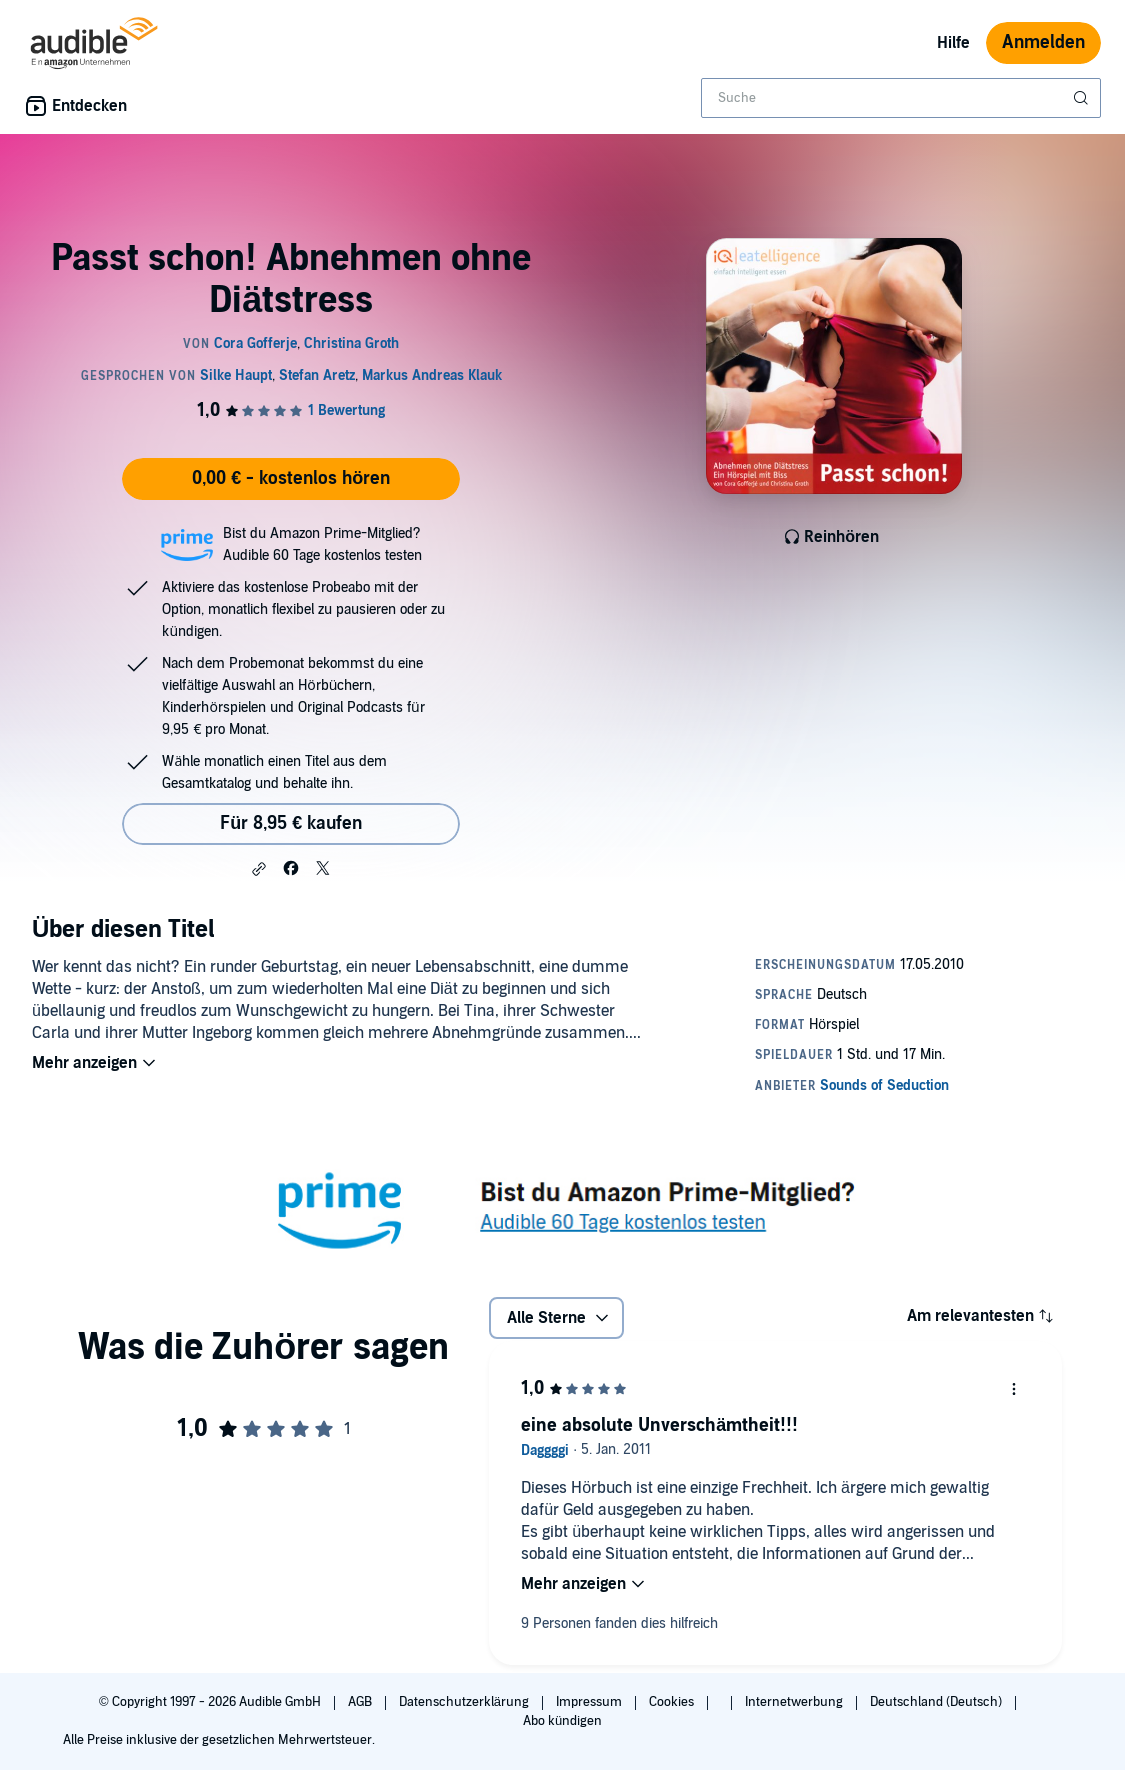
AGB (361, 1702)
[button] (259, 869)
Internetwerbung (795, 1702)
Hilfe (953, 43)
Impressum (590, 1702)
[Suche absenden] (1083, 98)
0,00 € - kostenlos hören (291, 478)
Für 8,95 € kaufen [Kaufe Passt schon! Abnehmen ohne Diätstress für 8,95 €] (291, 823)
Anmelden (1043, 42)
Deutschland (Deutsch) (937, 1702)
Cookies (673, 1702)
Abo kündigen (562, 1721)
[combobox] (901, 98)
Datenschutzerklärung (465, 1702)
